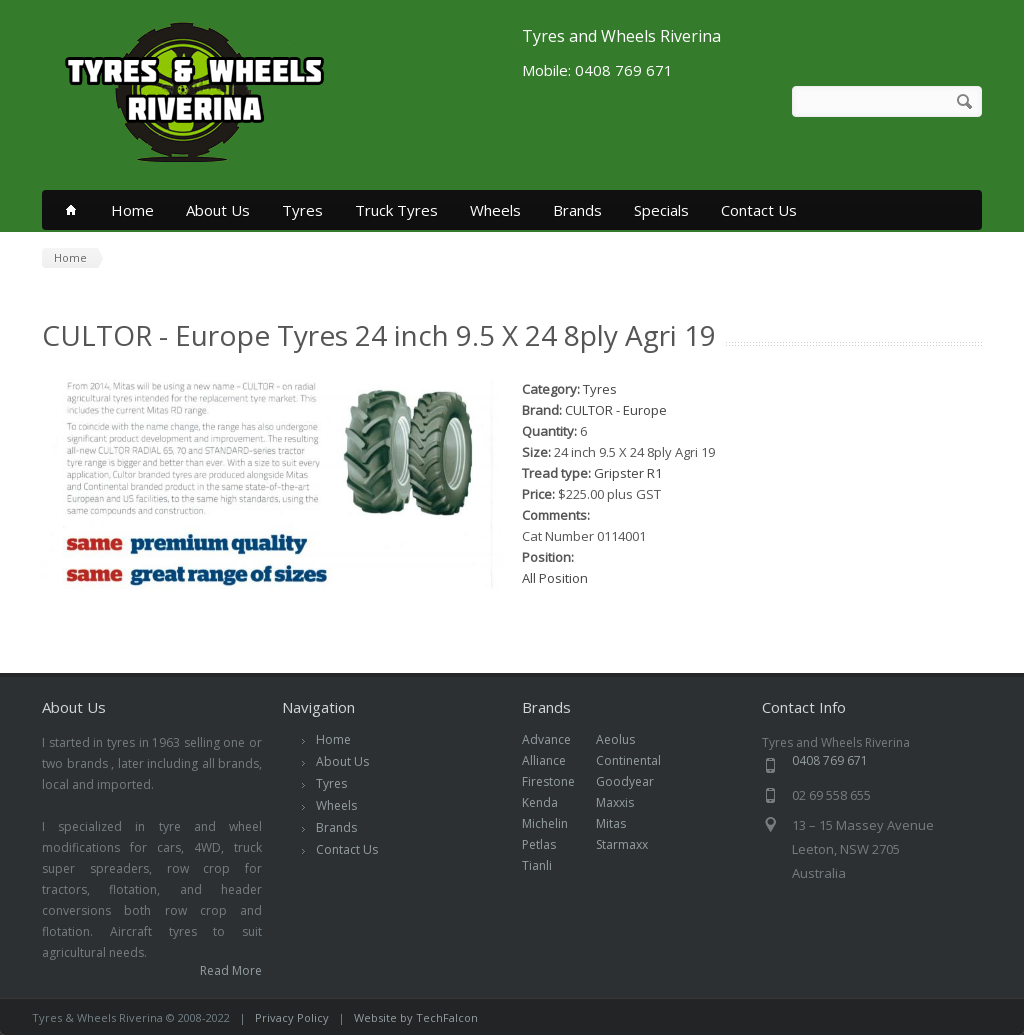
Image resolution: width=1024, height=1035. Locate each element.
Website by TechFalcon (416, 1017)
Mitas (621, 823)
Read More (231, 970)
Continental (639, 760)
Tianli (547, 865)
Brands (577, 210)
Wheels (495, 210)
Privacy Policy (292, 1017)
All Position (555, 578)
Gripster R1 (628, 473)
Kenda (550, 802)
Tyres (302, 210)
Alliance (554, 760)
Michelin (555, 823)
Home (132, 210)
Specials (661, 210)
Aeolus (626, 739)
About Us (218, 210)
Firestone (559, 781)
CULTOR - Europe (616, 410)
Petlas (549, 844)
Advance (557, 739)
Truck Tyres (396, 210)
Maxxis (625, 802)
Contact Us (759, 210)
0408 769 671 (830, 760)
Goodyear (635, 781)
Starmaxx (632, 844)
